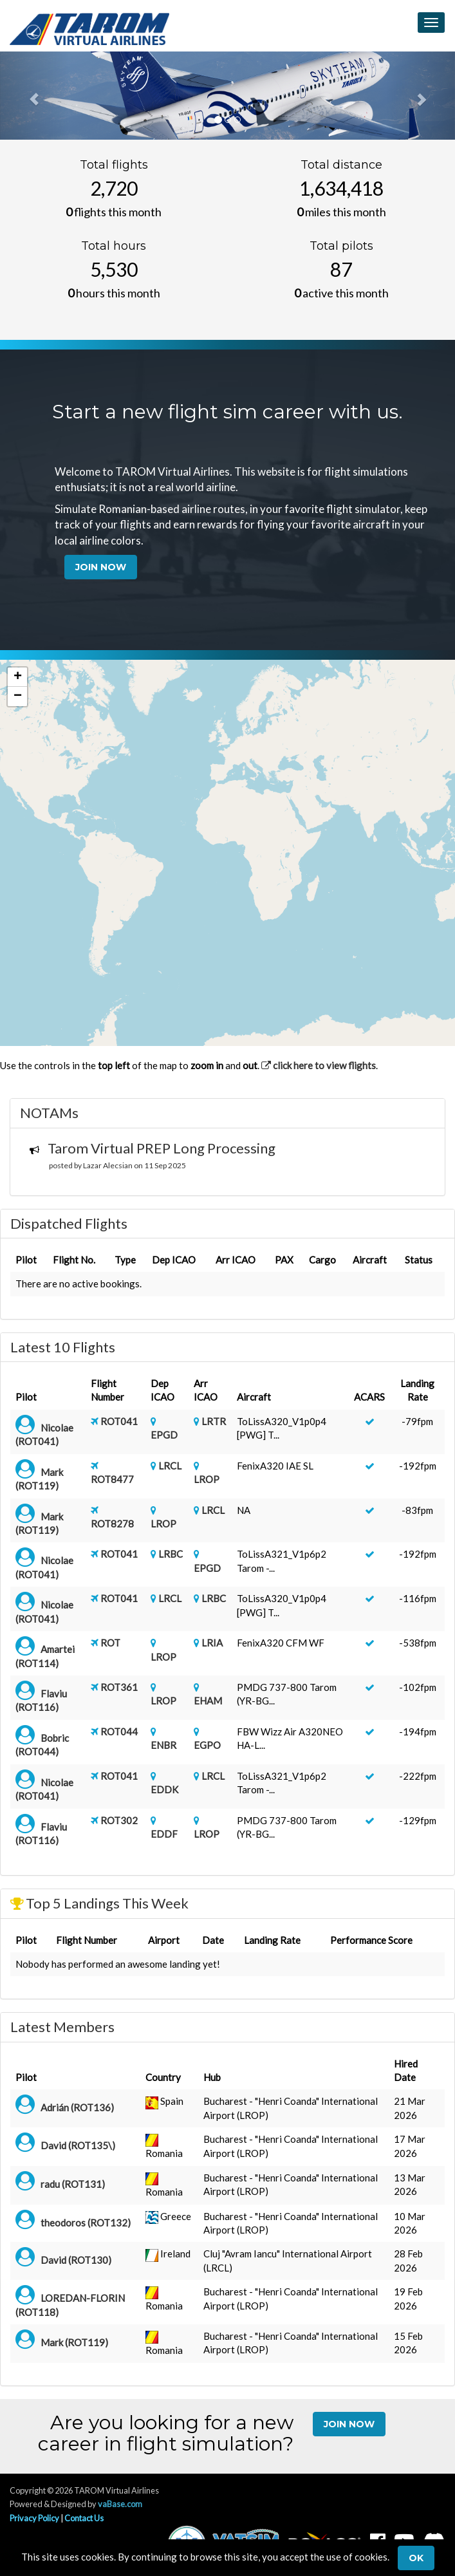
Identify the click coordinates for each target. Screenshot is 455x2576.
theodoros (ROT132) (86, 2222)
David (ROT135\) (78, 2145)
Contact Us (84, 2518)
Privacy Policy (34, 2518)
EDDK (164, 1789)
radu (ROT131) (73, 2184)
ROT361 (119, 1687)
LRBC (170, 1554)
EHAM (208, 1700)
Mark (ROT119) (74, 2342)
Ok (416, 2558)
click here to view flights (318, 1065)
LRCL (169, 1465)
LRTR (213, 1421)
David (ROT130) (76, 2260)
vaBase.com (120, 2504)
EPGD (164, 1435)
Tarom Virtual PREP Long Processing (161, 1148)
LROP (206, 1479)
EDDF (164, 1834)
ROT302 (119, 1820)
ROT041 (119, 1421)
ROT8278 (112, 1523)
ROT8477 (112, 1479)
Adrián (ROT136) (77, 2107)
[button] (17, 677)
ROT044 (119, 1731)
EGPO (207, 1745)
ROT (110, 1642)
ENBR (163, 1745)
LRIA (212, 1642)
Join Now (100, 567)
